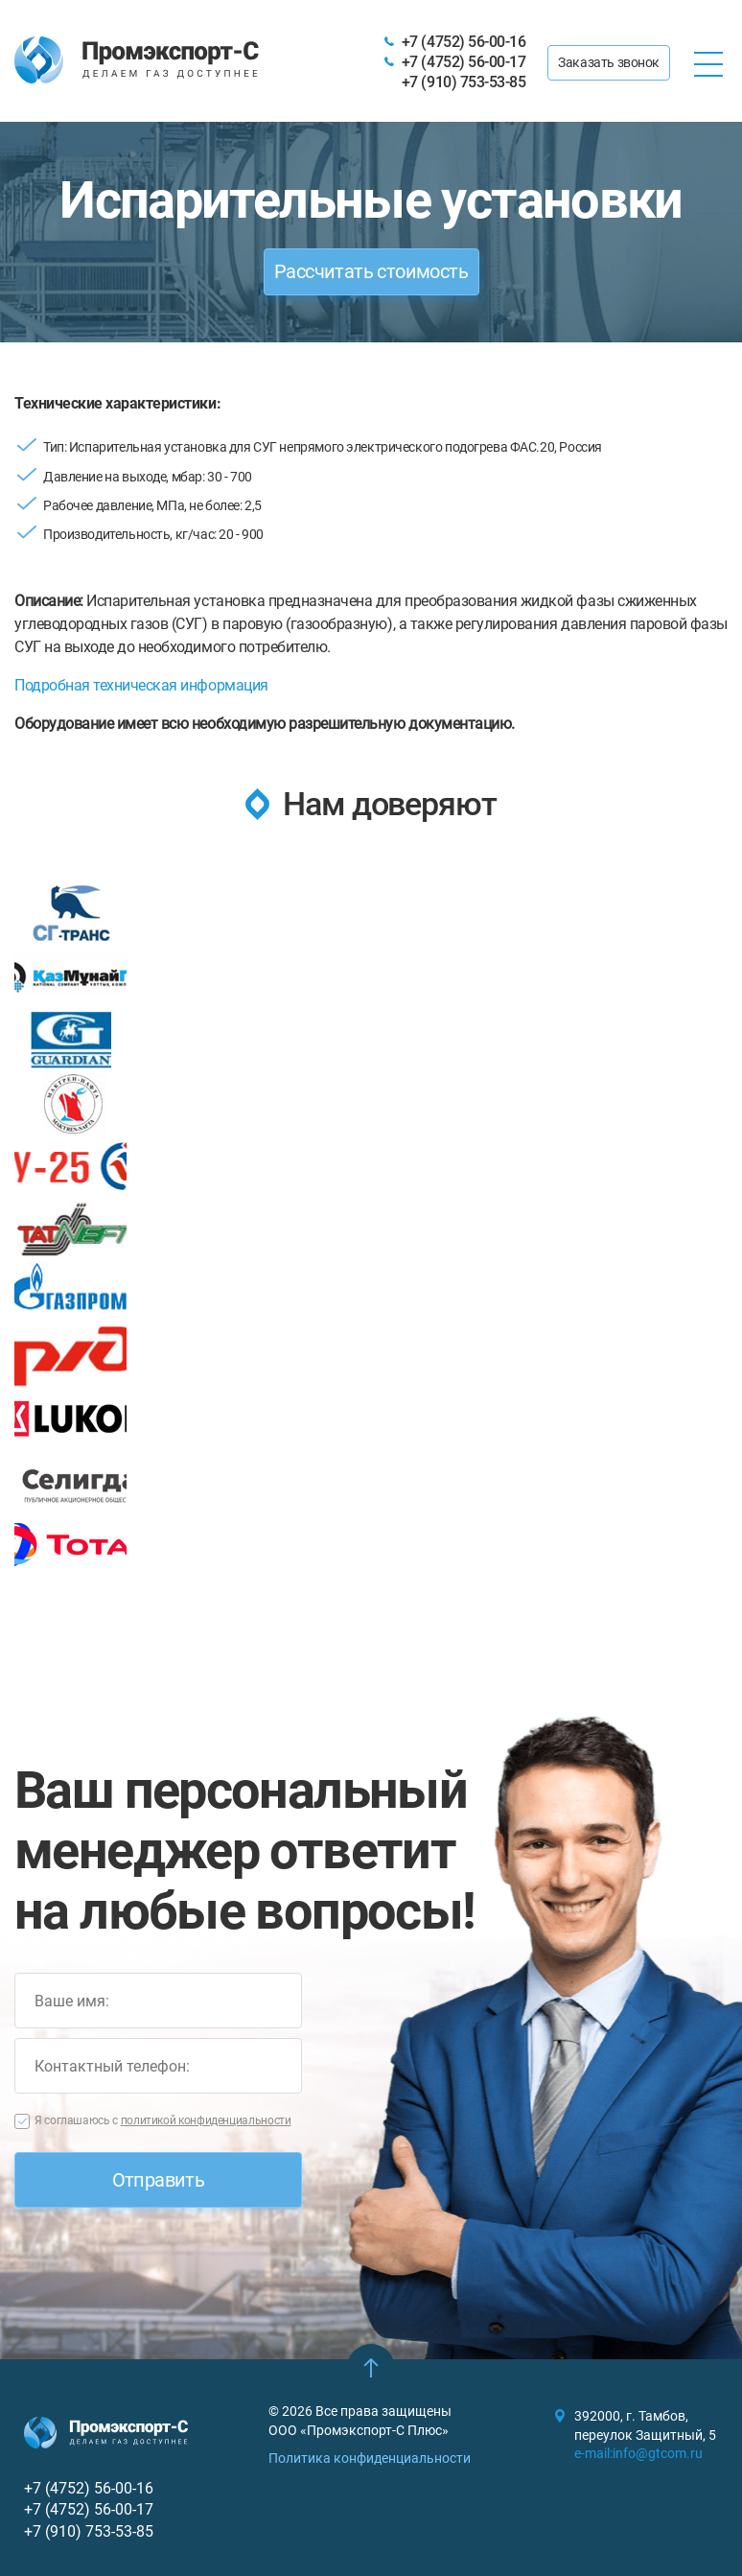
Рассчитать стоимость (371, 271)
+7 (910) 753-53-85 (463, 82)
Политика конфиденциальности (369, 2458)
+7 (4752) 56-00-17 (463, 62)
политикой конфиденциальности (206, 2120)
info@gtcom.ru (658, 2453)
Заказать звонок (609, 62)
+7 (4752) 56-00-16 (463, 42)
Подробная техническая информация (141, 685)
